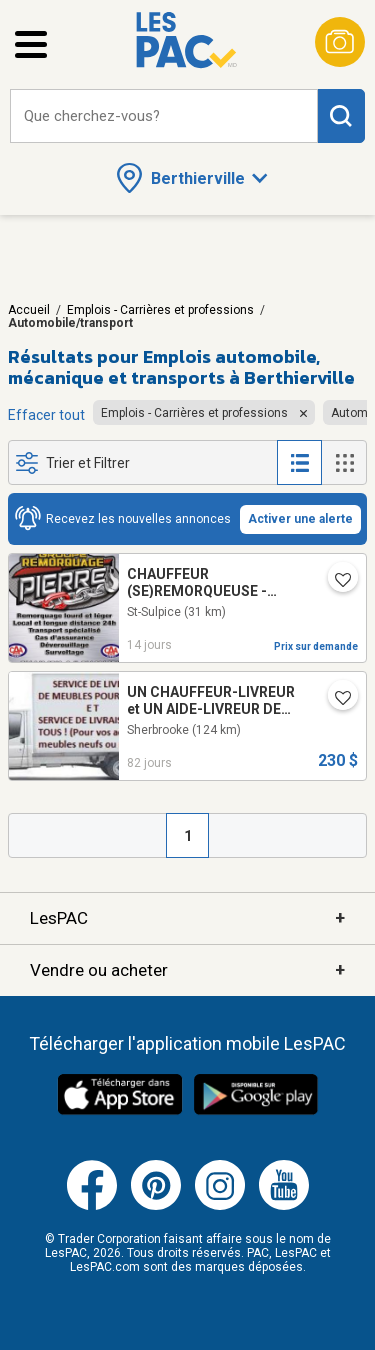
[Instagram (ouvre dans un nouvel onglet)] (220, 1206)
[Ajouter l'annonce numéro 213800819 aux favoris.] (335, 699)
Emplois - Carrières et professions (160, 310)
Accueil (29, 310)
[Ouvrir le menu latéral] (31, 44)
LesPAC (187, 918)
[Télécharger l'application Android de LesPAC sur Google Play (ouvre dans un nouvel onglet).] (256, 1112)
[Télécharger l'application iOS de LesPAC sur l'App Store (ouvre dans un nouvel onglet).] (120, 1112)
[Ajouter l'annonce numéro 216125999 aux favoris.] (335, 581)
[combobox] (164, 116)
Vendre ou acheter (187, 970)
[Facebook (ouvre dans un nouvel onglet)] (92, 1206)
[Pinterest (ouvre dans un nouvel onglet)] (156, 1206)
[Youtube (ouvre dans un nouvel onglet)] (284, 1206)
